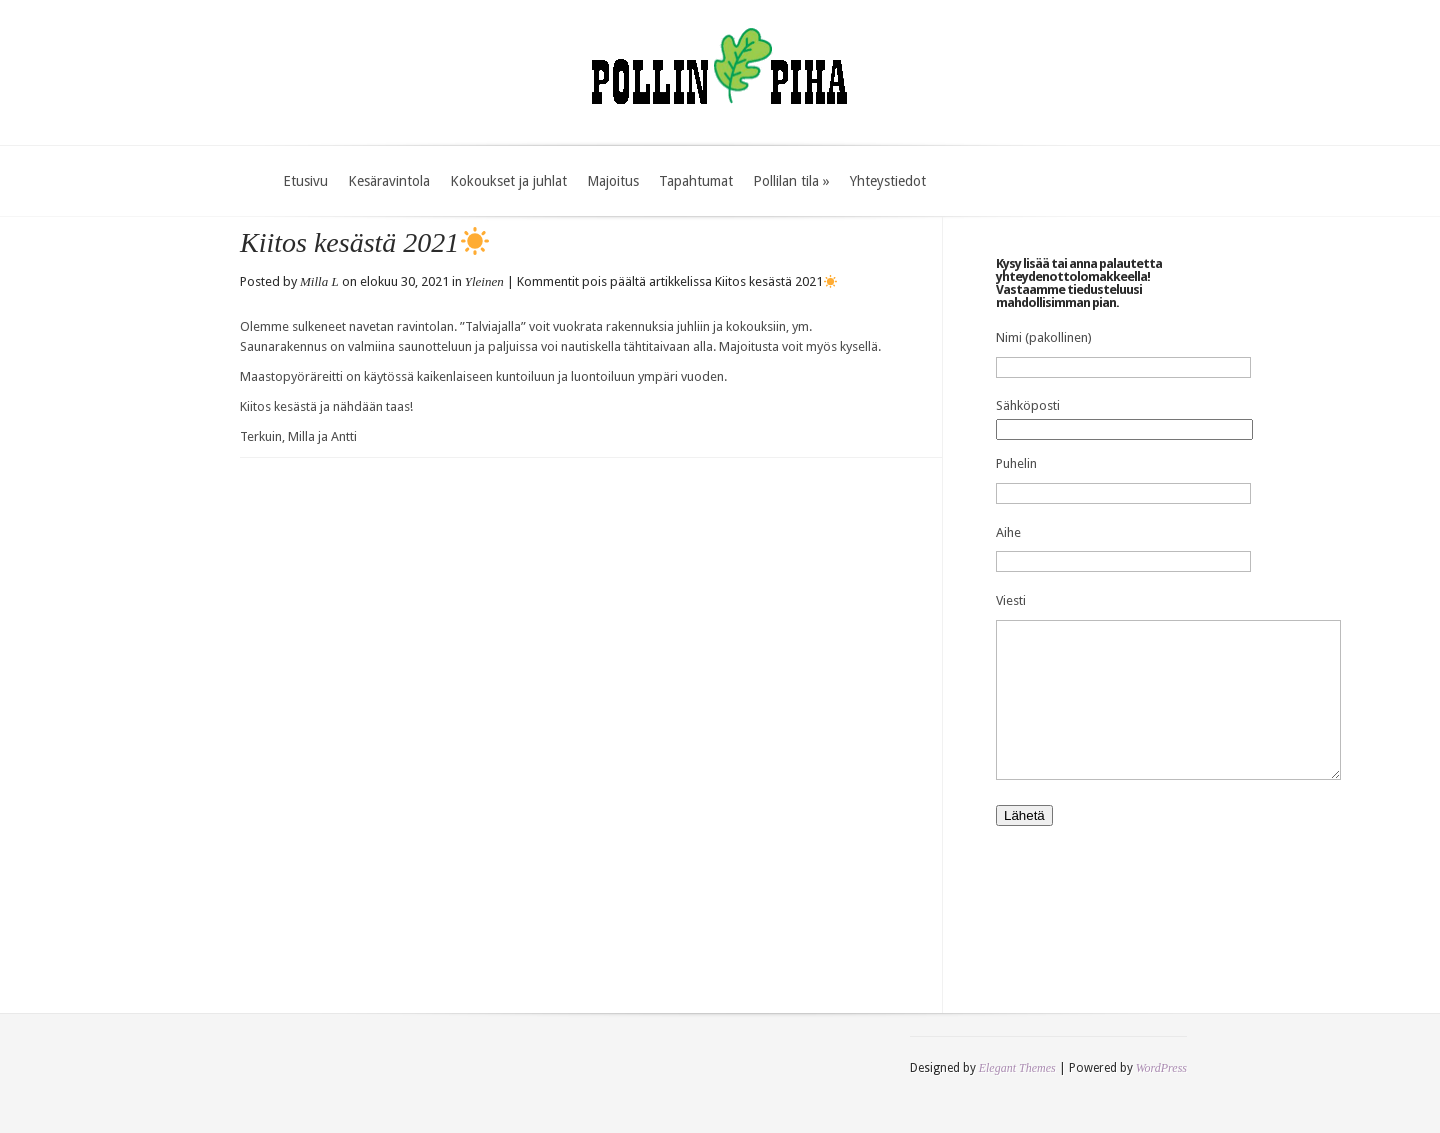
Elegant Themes (1017, 1098)
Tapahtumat (696, 181)
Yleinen (484, 281)
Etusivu (305, 181)
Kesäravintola (389, 181)
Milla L (319, 281)
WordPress (1161, 1098)
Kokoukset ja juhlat (508, 181)
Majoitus (613, 181)
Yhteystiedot (888, 181)
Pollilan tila (791, 181)
